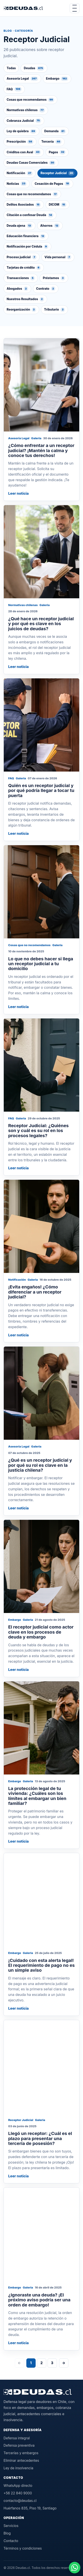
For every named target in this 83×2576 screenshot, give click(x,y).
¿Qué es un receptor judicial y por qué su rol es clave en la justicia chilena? (40, 1465)
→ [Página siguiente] (63, 2363)
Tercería (51, 142)
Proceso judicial (22, 257)
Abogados (17, 288)
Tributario (54, 309)
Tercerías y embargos (21, 2453)
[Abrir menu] (74, 8)
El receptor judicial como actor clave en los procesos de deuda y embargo (41, 1632)
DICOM (57, 205)
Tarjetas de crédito (24, 268)
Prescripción (20, 142)
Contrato (45, 288)
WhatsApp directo (18, 2485)
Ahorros (50, 225)
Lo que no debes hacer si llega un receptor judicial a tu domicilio (40, 963)
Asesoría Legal (22, 79)
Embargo (57, 79)
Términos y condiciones (23, 2548)
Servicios (11, 2526)
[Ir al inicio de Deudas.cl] (38, 2392)
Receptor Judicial (57, 173)
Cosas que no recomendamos (32, 194)
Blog (8, 30)
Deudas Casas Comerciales (31, 163)
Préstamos (54, 278)
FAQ (14, 89)
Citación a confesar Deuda (30, 215)
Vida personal (57, 257)
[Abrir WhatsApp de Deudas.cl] (74, 2567)
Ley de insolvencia (18, 2468)
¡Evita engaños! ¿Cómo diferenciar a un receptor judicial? (35, 1292)
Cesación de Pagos (52, 183)
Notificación (20, 173)
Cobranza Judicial (24, 120)
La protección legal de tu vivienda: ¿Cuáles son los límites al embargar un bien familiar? (37, 1796)
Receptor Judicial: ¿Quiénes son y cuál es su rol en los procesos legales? (38, 1130)
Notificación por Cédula (27, 246)
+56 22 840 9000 (18, 2493)
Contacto (11, 2541)
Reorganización (21, 309)
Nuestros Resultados (25, 299)
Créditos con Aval (24, 152)
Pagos (57, 152)
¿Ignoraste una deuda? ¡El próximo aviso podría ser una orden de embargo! (39, 2300)
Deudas (34, 68)
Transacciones (21, 278)
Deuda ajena (19, 225)
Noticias (17, 183)
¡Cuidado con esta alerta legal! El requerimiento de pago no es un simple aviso (41, 1965)
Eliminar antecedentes (21, 2460)
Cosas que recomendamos (30, 100)
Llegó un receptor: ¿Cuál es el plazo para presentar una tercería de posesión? (40, 2138)
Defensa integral (17, 2438)
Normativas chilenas (26, 110)
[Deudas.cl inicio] (23, 8)
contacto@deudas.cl (20, 2501)
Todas (11, 68)
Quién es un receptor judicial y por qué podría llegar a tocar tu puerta (41, 790)
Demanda (55, 131)
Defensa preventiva (19, 2445)
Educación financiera (26, 236)
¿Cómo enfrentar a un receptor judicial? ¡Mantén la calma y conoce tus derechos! (41, 450)
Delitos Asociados (24, 205)
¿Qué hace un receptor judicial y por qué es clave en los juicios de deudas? (41, 623)
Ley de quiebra (21, 131)
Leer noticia (18, 493)
